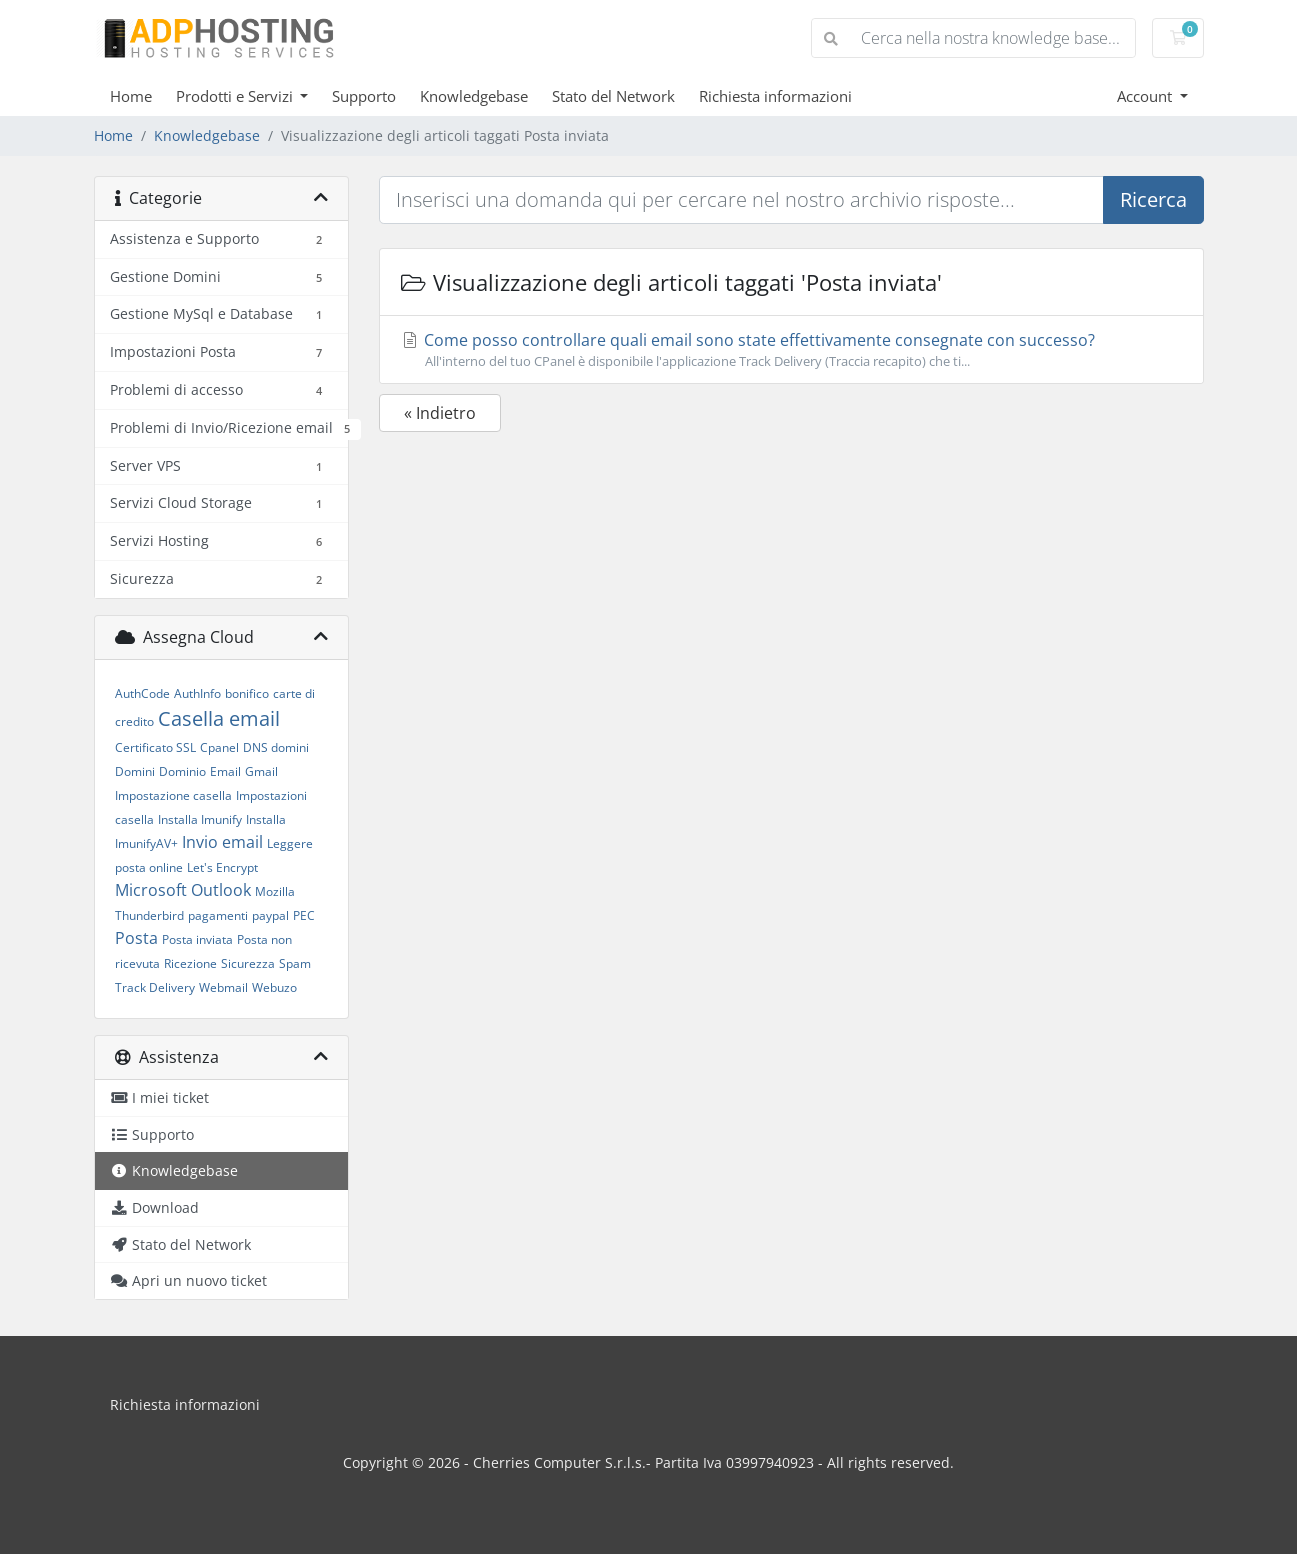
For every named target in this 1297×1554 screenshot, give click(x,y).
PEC (304, 915)
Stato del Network (613, 96)
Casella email (219, 718)
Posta (136, 938)
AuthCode (142, 693)
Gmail (261, 771)
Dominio (182, 771)
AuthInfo (197, 693)
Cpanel (219, 747)
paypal (270, 915)
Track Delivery (155, 987)
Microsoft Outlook (183, 890)
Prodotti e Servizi (236, 96)
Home (131, 96)
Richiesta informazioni (775, 96)
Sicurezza (248, 963)
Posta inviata (197, 939)
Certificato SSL (155, 747)
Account (1146, 96)
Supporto (364, 96)
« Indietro (440, 413)
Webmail (223, 987)
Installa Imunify (200, 819)
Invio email (222, 842)
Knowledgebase (474, 96)
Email (225, 771)
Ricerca (1153, 199)
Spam (295, 963)
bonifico (247, 693)
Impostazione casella (173, 795)
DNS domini (276, 747)
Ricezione (190, 963)
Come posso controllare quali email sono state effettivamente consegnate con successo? (791, 350)
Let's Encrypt (222, 867)
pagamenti (218, 915)
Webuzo (274, 987)
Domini (135, 771)
